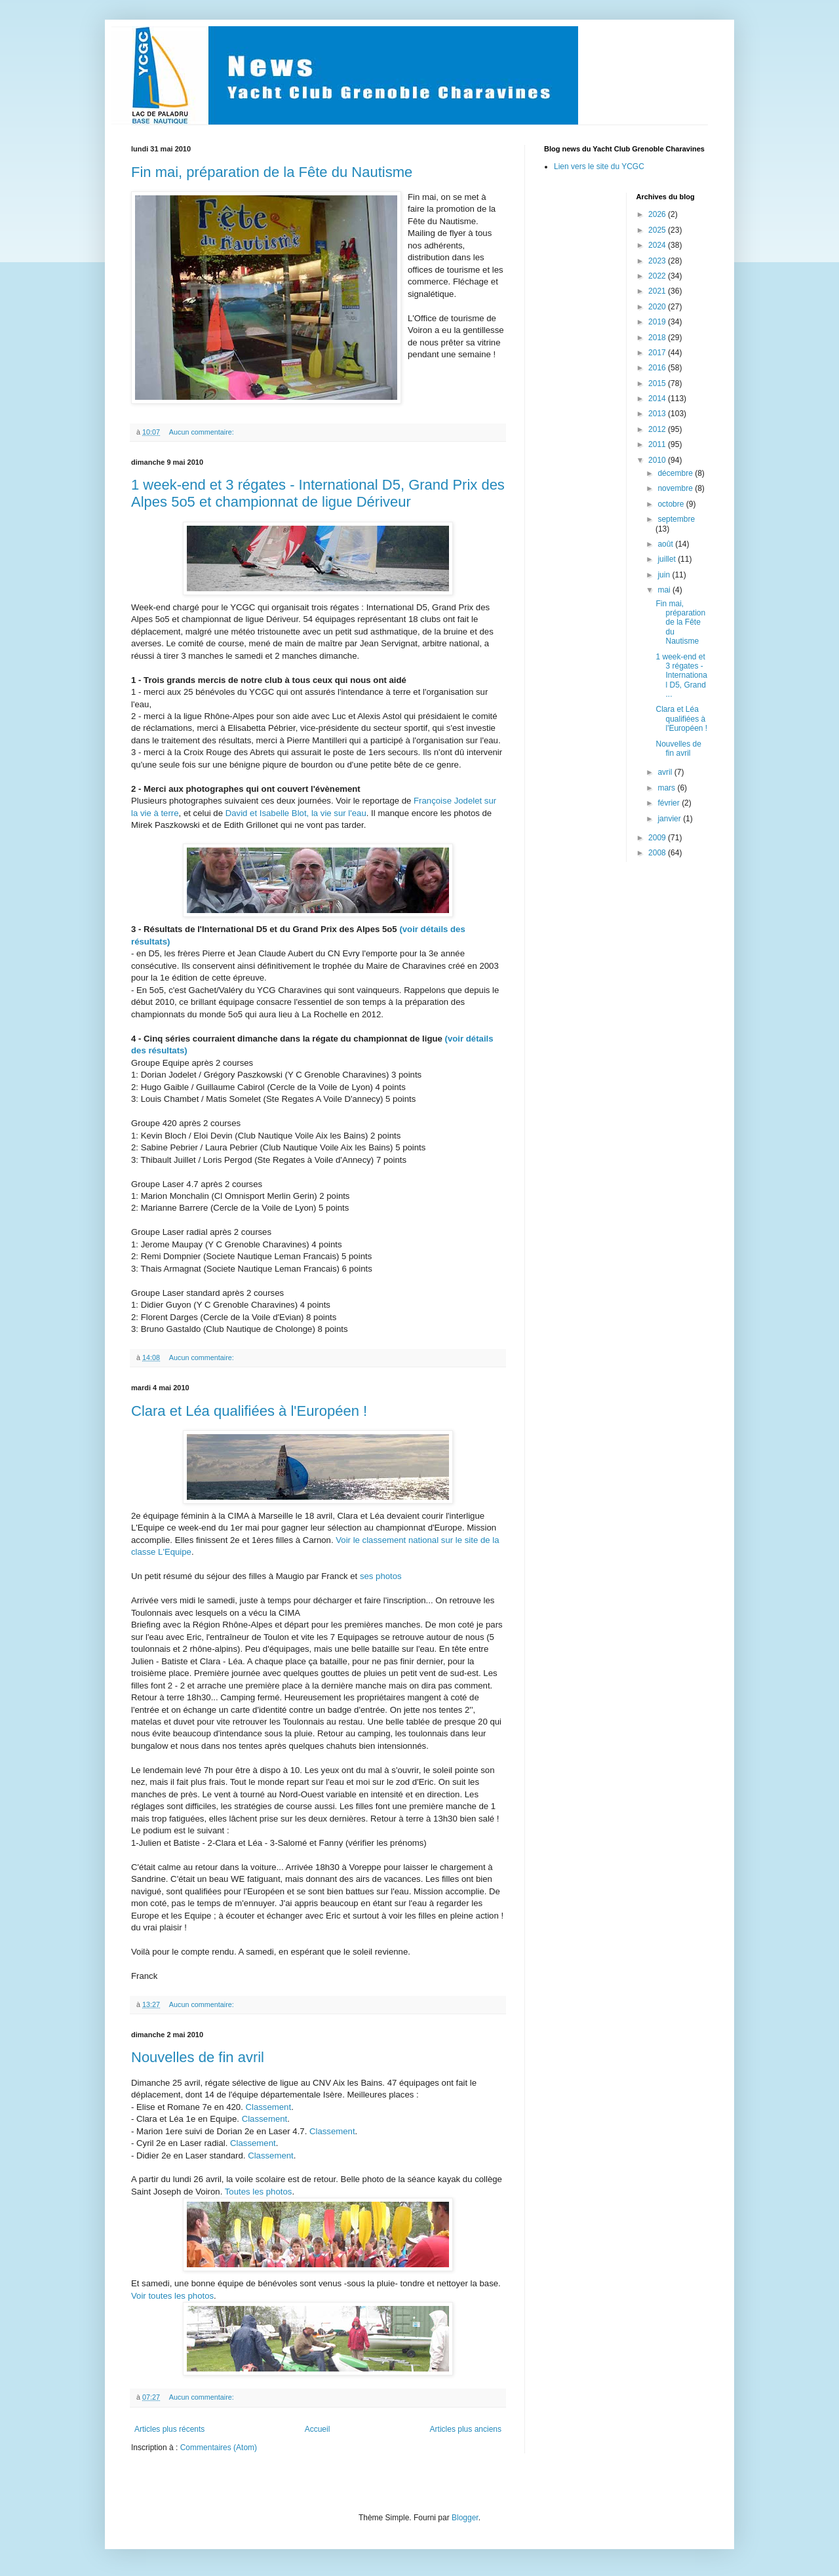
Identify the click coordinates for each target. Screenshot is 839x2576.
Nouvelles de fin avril (197, 2057)
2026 (658, 214)
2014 (658, 398)
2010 (658, 460)
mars (667, 787)
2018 (658, 337)
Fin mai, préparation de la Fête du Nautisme (271, 172)
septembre (676, 519)
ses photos (381, 1576)
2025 (658, 230)
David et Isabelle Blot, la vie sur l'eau (295, 813)
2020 (658, 306)
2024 (658, 245)
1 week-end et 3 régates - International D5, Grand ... (681, 675)
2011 (658, 444)
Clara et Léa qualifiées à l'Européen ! (249, 1411)
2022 (658, 276)
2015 (658, 383)
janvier (670, 818)
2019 (658, 321)
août (666, 544)
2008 (658, 852)
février (669, 803)
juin (664, 574)
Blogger (465, 2517)
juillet (667, 559)
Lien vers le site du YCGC (599, 166)
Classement (268, 2107)
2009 (658, 837)
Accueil (317, 2429)
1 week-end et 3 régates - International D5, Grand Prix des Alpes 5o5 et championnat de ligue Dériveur (318, 493)
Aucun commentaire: (202, 432)
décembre (676, 473)
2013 (658, 413)
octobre (671, 504)
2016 (658, 367)
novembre (676, 488)
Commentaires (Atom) (218, 2447)
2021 (658, 291)
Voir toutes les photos (172, 2296)
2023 (658, 260)
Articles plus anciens (465, 2429)
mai (665, 590)
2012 (658, 429)
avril (665, 772)
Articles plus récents (169, 2429)
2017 (658, 352)
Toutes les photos (258, 2191)
